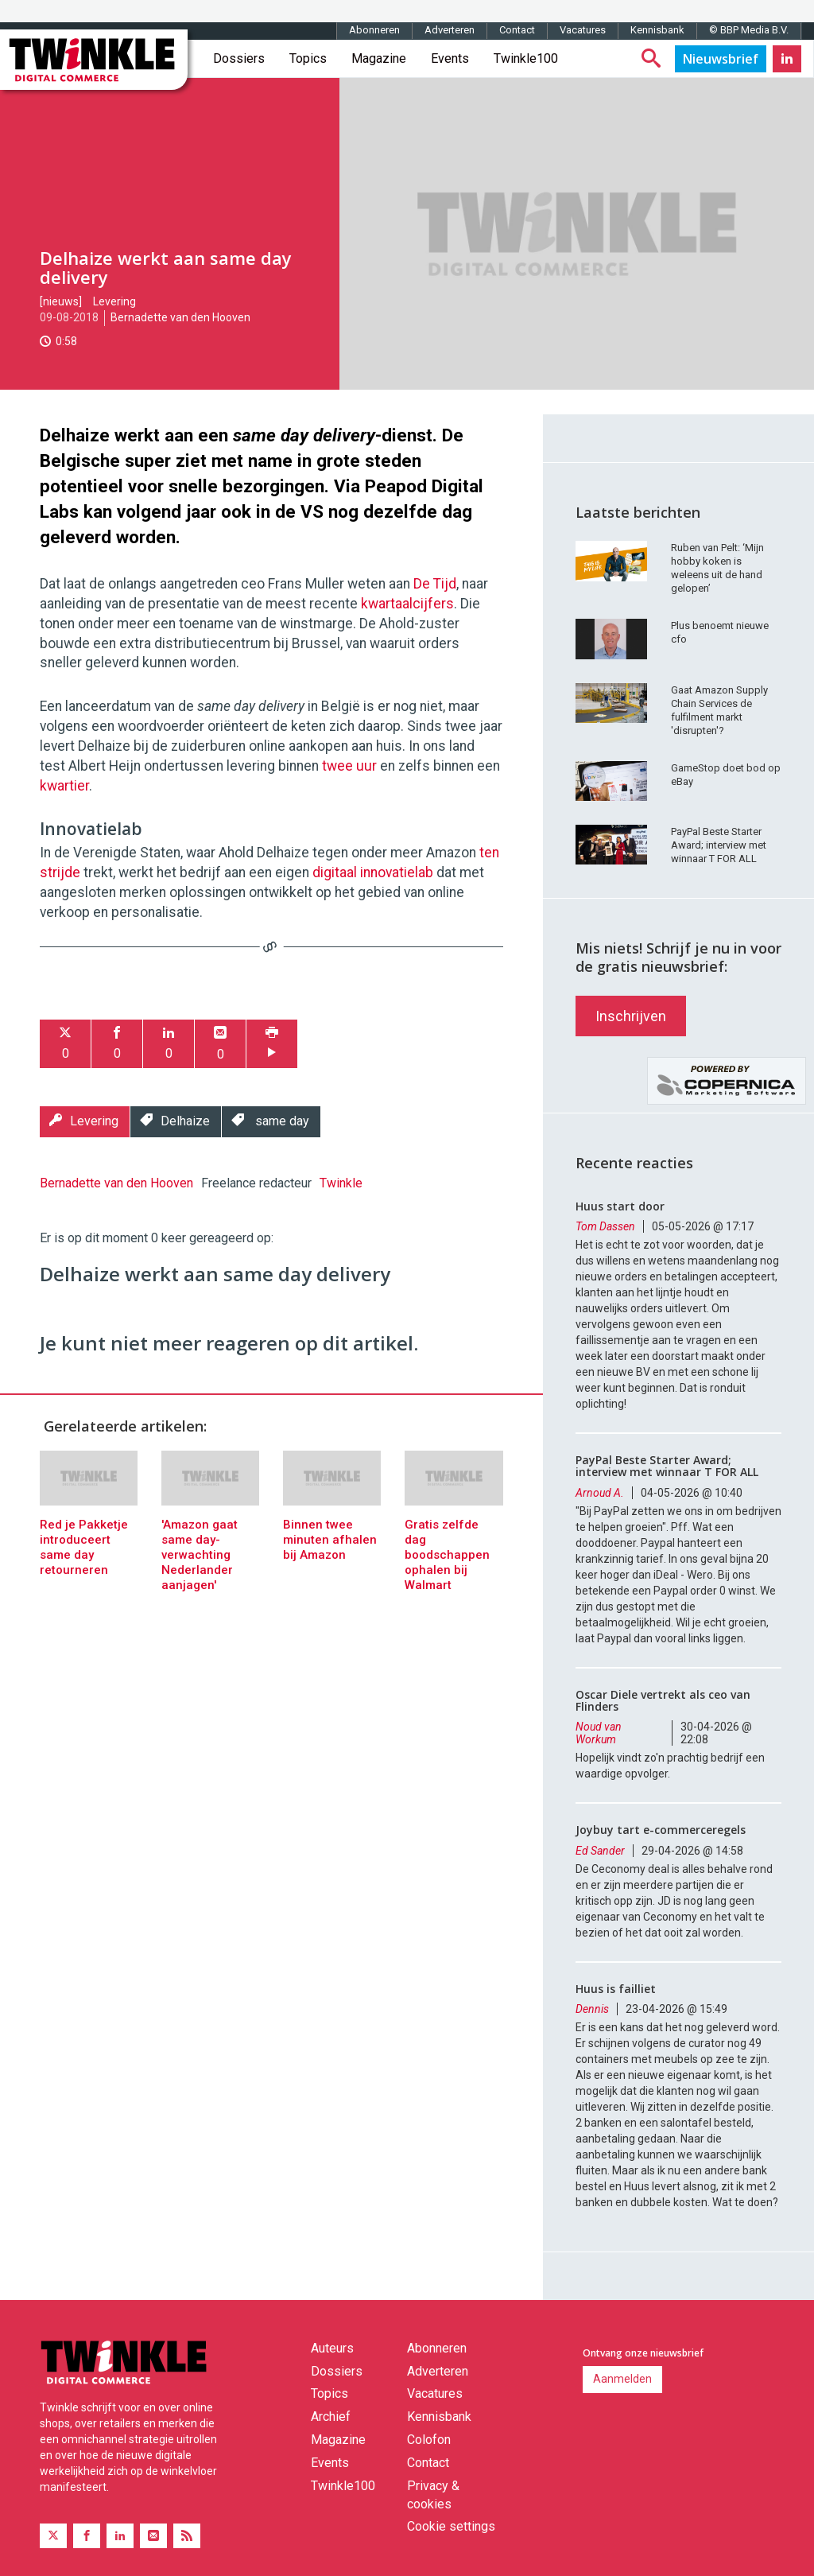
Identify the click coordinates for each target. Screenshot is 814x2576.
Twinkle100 (526, 58)
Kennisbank (657, 30)
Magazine (378, 58)
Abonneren (374, 30)
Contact (517, 30)
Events (450, 58)
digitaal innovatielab (372, 872)
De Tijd (434, 584)
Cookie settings (451, 2526)
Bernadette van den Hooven (180, 317)
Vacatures (583, 30)
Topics (308, 58)
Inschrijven (630, 1016)
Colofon (429, 2439)
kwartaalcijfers (407, 604)
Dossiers (239, 58)
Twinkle (341, 1183)
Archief (331, 2416)
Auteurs (332, 2348)
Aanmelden (622, 2378)
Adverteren (449, 30)
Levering (114, 301)
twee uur (349, 766)
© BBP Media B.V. (749, 30)
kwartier (64, 786)
